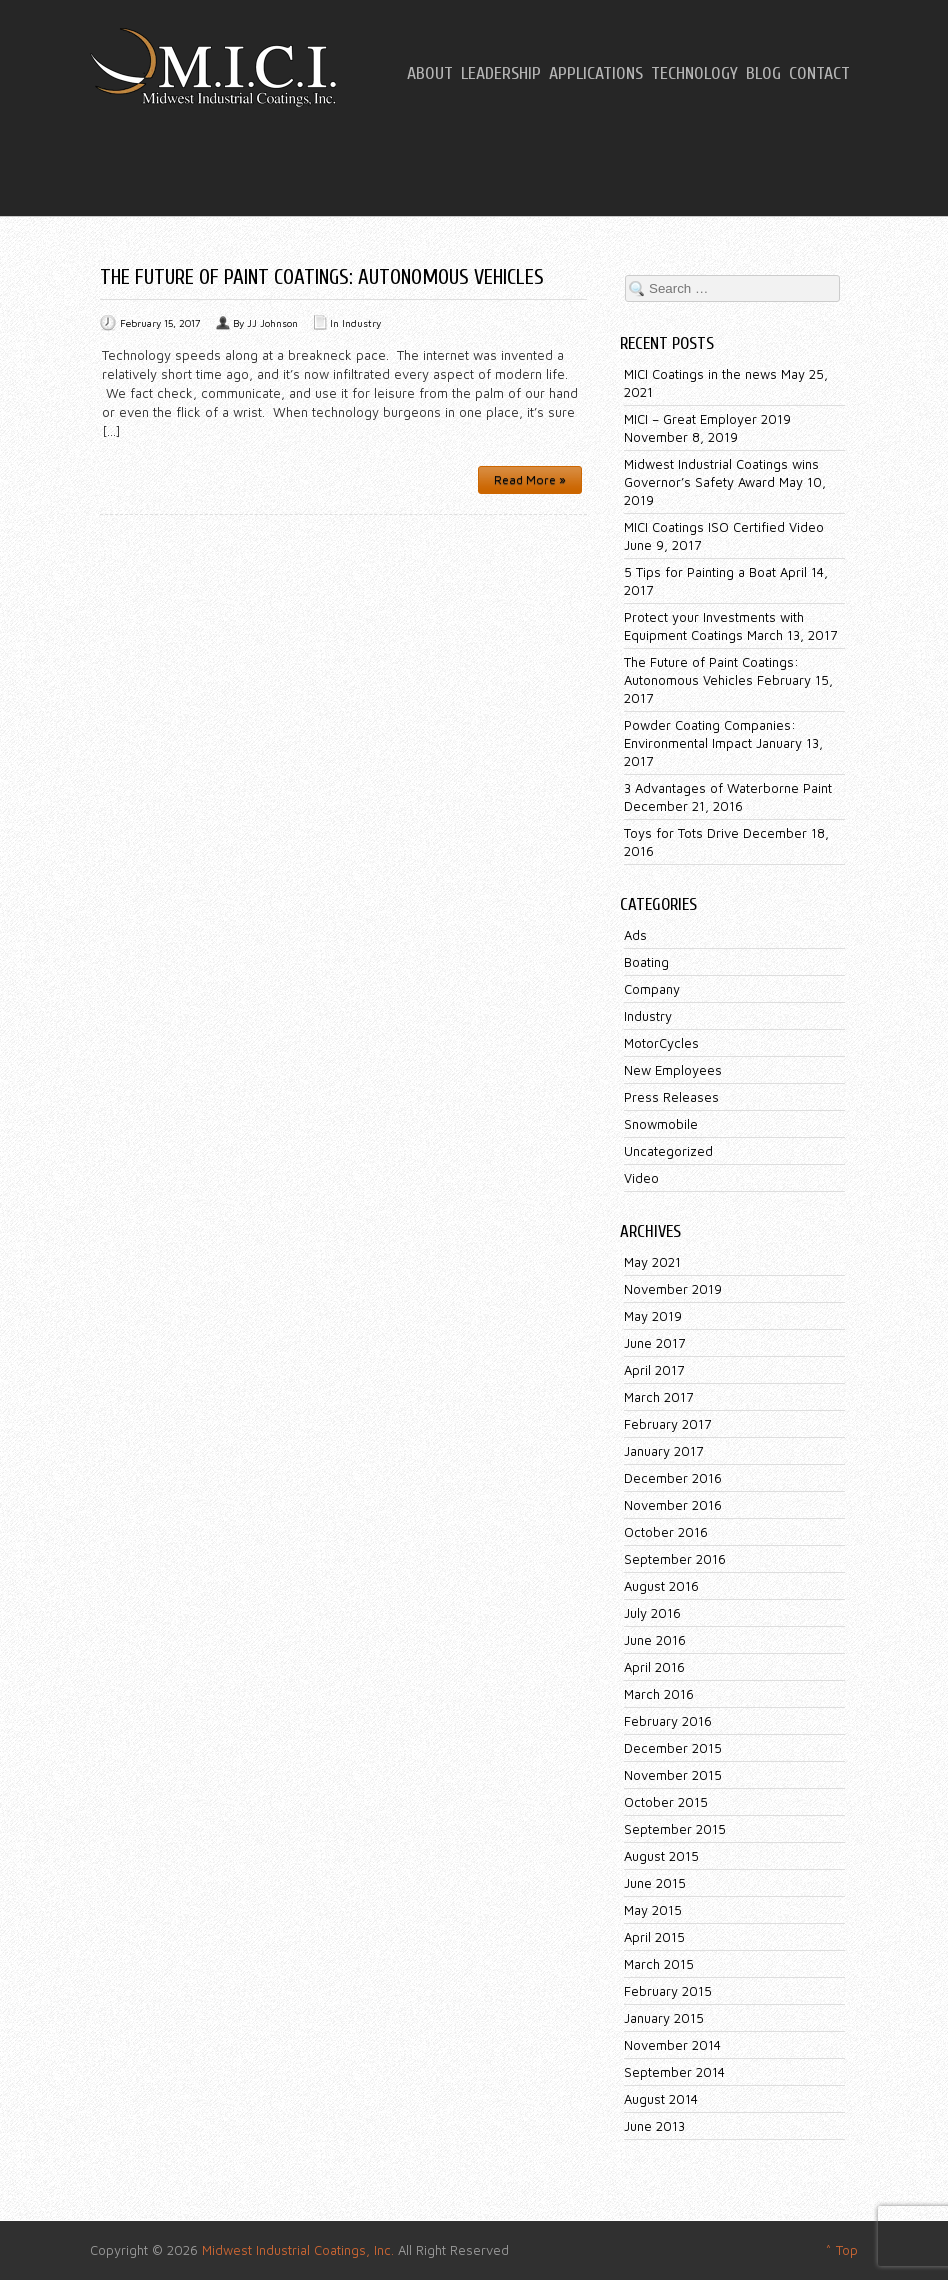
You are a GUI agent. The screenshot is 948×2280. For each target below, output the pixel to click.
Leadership (501, 74)
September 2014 (674, 2072)
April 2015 (654, 1937)
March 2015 (659, 1964)
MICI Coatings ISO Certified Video (724, 527)
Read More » (530, 479)
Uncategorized (668, 1151)
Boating (646, 962)
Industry (361, 323)
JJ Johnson (272, 323)
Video (641, 1178)
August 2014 (661, 2099)
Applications (596, 74)
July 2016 (652, 1613)
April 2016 (654, 1667)
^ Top (841, 2250)
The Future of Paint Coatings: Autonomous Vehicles (322, 277)
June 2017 (654, 1343)
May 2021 (652, 1262)
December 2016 (673, 1478)
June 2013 (654, 2126)
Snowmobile (661, 1124)
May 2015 (653, 1910)
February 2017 (667, 1424)
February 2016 (668, 1721)
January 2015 (664, 2018)
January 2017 (663, 1451)
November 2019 (673, 1289)
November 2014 (672, 2045)
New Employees (673, 1070)
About (430, 74)
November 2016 (673, 1505)
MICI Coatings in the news (700, 374)
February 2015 (668, 1991)
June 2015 (655, 1883)
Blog (763, 74)
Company (652, 989)
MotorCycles (661, 1043)
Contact (819, 74)
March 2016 (659, 1694)
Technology (694, 74)
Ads (635, 935)
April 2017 (654, 1370)
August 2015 (661, 1856)
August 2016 (661, 1586)
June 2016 (655, 1640)
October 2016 (666, 1532)
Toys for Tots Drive (681, 833)
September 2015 (675, 1829)
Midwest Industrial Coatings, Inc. (298, 2250)
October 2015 (666, 1802)
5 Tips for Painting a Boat (700, 572)
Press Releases (671, 1097)
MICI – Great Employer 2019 (707, 419)
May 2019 (653, 1316)
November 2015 (673, 1775)
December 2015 (673, 1748)
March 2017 (658, 1397)
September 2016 (675, 1559)
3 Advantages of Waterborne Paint (728, 788)
